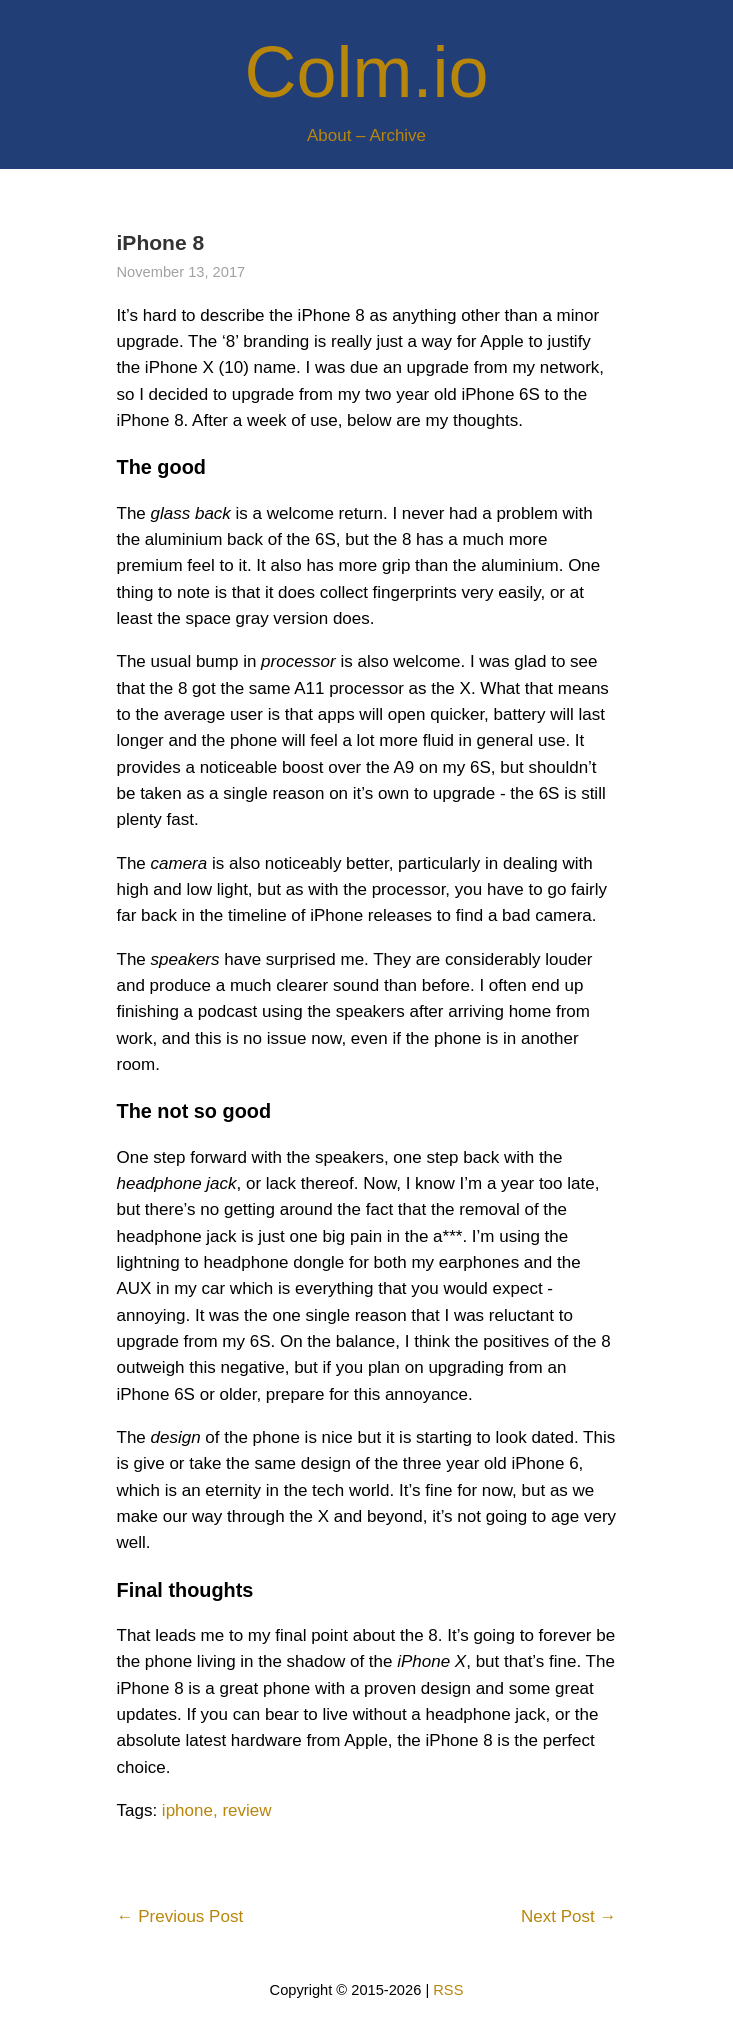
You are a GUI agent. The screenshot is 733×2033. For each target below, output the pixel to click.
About (329, 135)
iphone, (190, 1810)
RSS (448, 1990)
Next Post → (568, 1916)
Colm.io (366, 72)
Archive (397, 135)
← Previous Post (180, 1916)
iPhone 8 (161, 242)
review (246, 1810)
